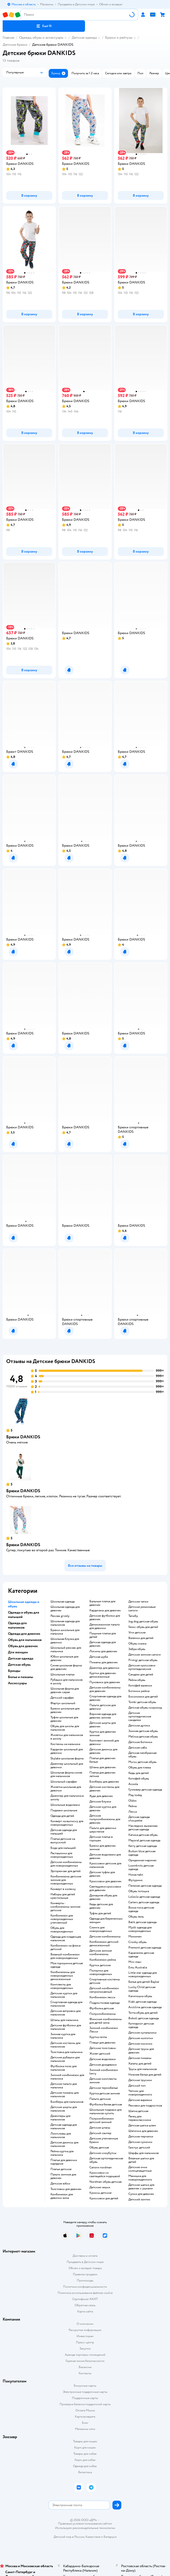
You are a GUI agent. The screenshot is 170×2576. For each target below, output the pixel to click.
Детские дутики (139, 1725)
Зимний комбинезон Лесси (103, 2029)
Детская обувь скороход (145, 1707)
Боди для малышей (63, 1848)
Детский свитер (100, 2133)
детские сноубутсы (102, 2153)
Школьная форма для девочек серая (64, 1690)
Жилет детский (99, 2053)
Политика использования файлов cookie (85, 2293)
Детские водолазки (102, 2059)
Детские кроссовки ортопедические (141, 1667)
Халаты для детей (139, 2063)
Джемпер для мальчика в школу (67, 1797)
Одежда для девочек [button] (24, 1633)
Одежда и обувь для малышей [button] (23, 1614)
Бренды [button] (14, 1671)
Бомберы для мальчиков (66, 2102)
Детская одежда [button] (20, 1658)
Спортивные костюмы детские (104, 1981)
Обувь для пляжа (139, 1767)
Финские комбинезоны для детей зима (105, 2021)
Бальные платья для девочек (102, 1603)
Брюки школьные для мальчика (64, 1631)
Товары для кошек (85, 2441)
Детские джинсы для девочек (103, 1751)
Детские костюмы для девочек (104, 1788)
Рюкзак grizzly (60, 1616)
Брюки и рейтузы (118, 37)
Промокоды (85, 2280)
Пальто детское (100, 2099)
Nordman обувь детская (105, 2182)
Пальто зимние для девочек (63, 2176)
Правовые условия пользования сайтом (85, 2523)
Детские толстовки (102, 2048)
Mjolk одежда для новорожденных (140, 1929)
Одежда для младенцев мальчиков (65, 1938)
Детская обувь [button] (19, 1664)
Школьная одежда (62, 1601)
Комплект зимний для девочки (104, 1742)
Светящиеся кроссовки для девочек (105, 1888)
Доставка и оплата (85, 2256)
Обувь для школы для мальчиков (64, 1728)
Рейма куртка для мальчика (61, 2153)
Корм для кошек (85, 2447)
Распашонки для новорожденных (61, 1855)
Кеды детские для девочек (101, 1906)
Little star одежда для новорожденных (142, 1974)
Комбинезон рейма (102, 1960)
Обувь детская (99, 2147)
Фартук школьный (62, 1703)
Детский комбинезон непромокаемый (104, 1990)
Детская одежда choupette (139, 1818)
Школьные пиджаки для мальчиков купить (105, 2111)
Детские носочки (140, 2044)
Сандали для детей (140, 1674)
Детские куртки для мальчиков (63, 1995)
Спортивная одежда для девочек (105, 1698)
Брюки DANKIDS (23, 1437)
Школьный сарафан (63, 1781)
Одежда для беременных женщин (106, 1920)
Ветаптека (85, 2472)
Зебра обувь (136, 1649)
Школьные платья (62, 1674)
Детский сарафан (62, 1698)
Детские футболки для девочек (104, 1617)
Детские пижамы (139, 2058)
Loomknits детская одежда (141, 1867)
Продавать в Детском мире (85, 2262)
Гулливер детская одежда (145, 1789)
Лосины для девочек (103, 1651)
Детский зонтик (139, 2199)
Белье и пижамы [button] (20, 1677)
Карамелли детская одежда (141, 1954)
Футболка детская (101, 2008)
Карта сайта (85, 2311)
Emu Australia (137, 1967)
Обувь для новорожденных (61, 1929)
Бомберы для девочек (104, 1781)
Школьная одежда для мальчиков (65, 1623)
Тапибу (133, 1616)
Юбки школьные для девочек (64, 1658)
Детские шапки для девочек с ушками (141, 2186)
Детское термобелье (103, 2088)
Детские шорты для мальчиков (63, 2108)
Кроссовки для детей (103, 2198)
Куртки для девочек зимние (102, 1733)
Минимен (135, 1936)
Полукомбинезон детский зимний (101, 2120)
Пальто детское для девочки (102, 1707)
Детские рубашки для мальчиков (65, 2059)
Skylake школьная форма (66, 1758)
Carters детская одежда (143, 1902)
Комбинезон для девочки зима (61, 2196)
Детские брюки (15, 44)
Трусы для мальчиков (142, 2069)
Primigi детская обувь (142, 1660)
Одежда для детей (62, 1816)
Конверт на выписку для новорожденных (66, 1823)
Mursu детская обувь (142, 1762)
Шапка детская (138, 2111)
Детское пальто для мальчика (63, 2085)
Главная (8, 37)
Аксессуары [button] (17, 1683)
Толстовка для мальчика (66, 2052)
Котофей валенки (140, 1685)
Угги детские (137, 1632)
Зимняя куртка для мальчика (62, 2036)
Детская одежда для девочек (102, 1644)
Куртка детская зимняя (104, 2093)
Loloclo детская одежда (144, 1897)
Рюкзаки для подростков (145, 2105)
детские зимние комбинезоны (100, 1952)
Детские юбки (60, 2183)
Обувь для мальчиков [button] (25, 1640)
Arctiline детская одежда (145, 2007)
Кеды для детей (138, 1773)
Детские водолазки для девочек (105, 1856)
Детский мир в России (69, 2537)
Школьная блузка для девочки (64, 1640)
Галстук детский (139, 2147)
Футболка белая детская (105, 2104)
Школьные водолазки (65, 1805)
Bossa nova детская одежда (141, 1909)
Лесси (132, 1812)
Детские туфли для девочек (102, 1874)
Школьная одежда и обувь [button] (23, 1604)
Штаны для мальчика (64, 2020)
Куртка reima (98, 2037)
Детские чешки (99, 2187)
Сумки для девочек (141, 2194)
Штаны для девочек (102, 1767)
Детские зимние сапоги (144, 1654)
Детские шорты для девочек (102, 1724)
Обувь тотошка (138, 1891)
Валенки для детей (140, 1638)
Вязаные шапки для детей (141, 2160)
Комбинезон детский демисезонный (103, 1943)
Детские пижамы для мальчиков (64, 2094)
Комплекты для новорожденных (61, 1986)
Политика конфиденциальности (85, 2287)
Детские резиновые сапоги (142, 1608)
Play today (135, 1795)
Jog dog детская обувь (143, 1621)
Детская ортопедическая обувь (106, 2160)
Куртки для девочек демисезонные (102, 1675)
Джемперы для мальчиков (60, 2117)
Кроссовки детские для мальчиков (105, 1865)
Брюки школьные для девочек (64, 1710)
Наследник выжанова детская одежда (142, 1827)
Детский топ (137, 2085)
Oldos (132, 1800)
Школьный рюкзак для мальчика (65, 1649)
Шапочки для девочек (143, 2131)
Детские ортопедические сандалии (139, 1716)
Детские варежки (140, 2100)
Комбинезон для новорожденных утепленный (61, 1919)
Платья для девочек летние (102, 1774)
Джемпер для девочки (104, 1668)
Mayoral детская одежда (144, 1840)
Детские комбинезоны (105, 1936)
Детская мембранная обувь (142, 1754)
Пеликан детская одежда (145, 1886)
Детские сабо (137, 1747)
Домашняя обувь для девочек (103, 1897)
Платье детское (60, 2169)
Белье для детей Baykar (143, 1982)
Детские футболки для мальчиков (65, 2027)
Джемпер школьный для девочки (66, 1765)
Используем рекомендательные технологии (85, 2528)
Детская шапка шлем (142, 2125)
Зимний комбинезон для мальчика (67, 2076)
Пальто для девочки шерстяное (102, 1829)
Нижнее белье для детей (144, 2074)
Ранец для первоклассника (139, 2118)
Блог (85, 2423)
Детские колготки (140, 2038)
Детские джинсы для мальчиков (64, 2144)
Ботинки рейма (138, 1691)
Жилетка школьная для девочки (65, 1788)
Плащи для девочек (102, 2042)
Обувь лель (136, 1916)
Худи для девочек (101, 1796)
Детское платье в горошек (101, 1838)
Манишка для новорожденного (140, 2177)
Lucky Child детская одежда (141, 1988)
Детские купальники (142, 2032)
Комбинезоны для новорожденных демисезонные (62, 1975)
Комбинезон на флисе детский (65, 1947)
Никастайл (135, 1874)
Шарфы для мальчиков (143, 2153)
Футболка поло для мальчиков (63, 2068)
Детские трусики (140, 2080)
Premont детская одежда (144, 1947)
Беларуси (110, 2537)
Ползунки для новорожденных (100, 1972)
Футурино (135, 1880)
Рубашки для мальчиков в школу (66, 1681)
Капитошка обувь (140, 1996)
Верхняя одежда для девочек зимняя (102, 1715)
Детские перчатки (140, 2136)
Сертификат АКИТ (85, 2299)
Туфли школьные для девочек (64, 1719)
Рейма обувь (136, 1680)
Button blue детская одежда (141, 1853)
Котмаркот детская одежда (141, 2025)
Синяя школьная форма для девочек (66, 1667)
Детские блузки (100, 1801)
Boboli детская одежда (143, 2018)
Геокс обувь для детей (143, 1627)
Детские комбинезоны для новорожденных (66, 1863)
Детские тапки (138, 1601)
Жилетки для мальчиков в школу (66, 1736)
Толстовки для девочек (65, 2189)
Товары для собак (85, 2454)
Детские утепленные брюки (103, 2140)
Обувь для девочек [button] (23, 1646)
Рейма (132, 1806)
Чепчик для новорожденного (140, 2092)
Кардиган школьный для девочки (66, 1751)
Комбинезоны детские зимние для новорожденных (65, 1880)
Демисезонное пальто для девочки (104, 1626)
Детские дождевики (103, 2065)
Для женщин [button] (18, 1652)
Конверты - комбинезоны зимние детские (65, 1906)
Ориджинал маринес (142, 1860)
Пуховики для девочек (104, 1682)
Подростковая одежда (104, 2003)
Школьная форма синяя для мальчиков (66, 1774)
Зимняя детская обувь (143, 1731)
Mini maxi (134, 1962)
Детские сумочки (140, 2142)
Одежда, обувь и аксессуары (41, 37)
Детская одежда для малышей (63, 1831)
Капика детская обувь (143, 1835)
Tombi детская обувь (142, 1702)
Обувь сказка (137, 1643)
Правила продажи (85, 2274)
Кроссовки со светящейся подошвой (104, 2174)
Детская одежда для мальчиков (63, 2126)
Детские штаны (99, 2127)
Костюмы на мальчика (65, 1744)
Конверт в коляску (63, 1889)
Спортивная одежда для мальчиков (66, 2004)
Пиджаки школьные (63, 1810)
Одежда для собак (85, 2466)
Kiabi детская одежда (142, 2002)
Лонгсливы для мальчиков (60, 2135)
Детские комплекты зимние (103, 2080)
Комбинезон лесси (102, 1997)
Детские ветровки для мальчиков (65, 2012)
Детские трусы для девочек (141, 2050)
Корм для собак (85, 2460)
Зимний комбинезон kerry (103, 2071)
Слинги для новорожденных (100, 1929)
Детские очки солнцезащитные (140, 2169)
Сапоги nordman (100, 2167)
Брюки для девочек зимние (102, 1847)
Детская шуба (98, 1657)
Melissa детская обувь (143, 1736)
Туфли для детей (100, 1913)
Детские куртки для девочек (102, 1808)
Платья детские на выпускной (62, 1840)
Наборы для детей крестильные (62, 1896)
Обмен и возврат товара (85, 2268)
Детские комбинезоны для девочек (105, 1689)
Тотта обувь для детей (143, 2013)
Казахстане (92, 2537)
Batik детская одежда (142, 1922)
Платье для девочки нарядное (63, 2161)
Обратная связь (85, 2305)
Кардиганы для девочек (105, 1610)
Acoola (133, 1784)
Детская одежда (84, 37)
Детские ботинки (140, 1742)
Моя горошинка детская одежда (66, 1965)
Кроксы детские (100, 2193)
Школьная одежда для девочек (65, 1608)
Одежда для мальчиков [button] (17, 1625)
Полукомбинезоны (102, 2014)
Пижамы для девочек (103, 1662)
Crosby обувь (137, 1942)
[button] (44, 26)
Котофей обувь (138, 1778)
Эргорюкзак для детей (65, 1871)
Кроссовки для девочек (105, 1881)
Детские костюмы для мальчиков (65, 2044)
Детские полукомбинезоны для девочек (104, 1819)
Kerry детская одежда (142, 1846)
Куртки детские (100, 1965)
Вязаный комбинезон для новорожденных (65, 1956)
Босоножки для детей (143, 1696)
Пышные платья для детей (102, 1635)
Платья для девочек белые (102, 1760)
